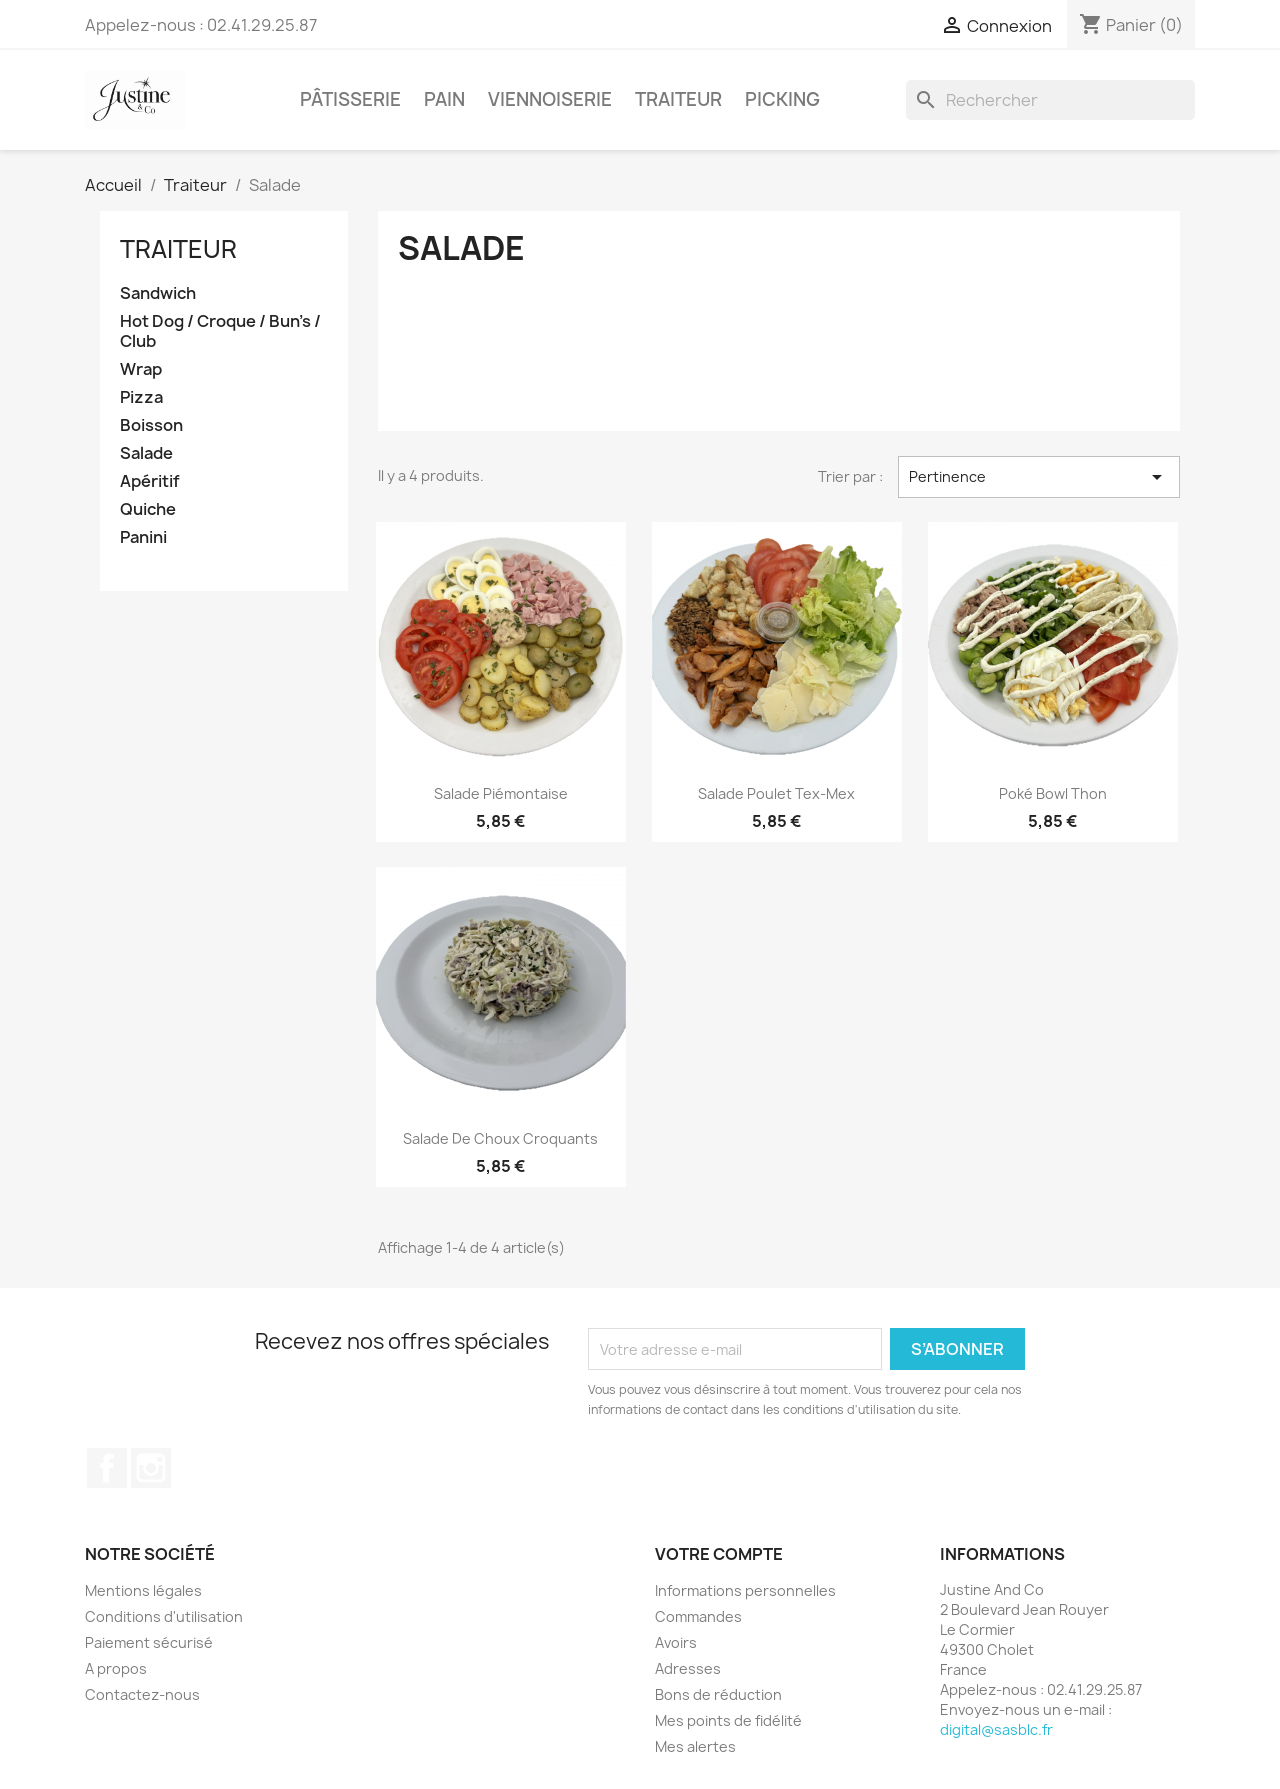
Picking (782, 99)
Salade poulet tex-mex (776, 793)
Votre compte (719, 1554)
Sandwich (158, 293)
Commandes (698, 1616)
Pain (444, 99)
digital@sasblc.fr (996, 1729)
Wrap (141, 369)
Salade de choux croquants (500, 1138)
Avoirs (676, 1642)
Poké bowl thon (1053, 793)
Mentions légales (143, 1590)
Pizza (141, 397)
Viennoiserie (550, 99)
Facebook (107, 1468)
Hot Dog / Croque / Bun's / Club (220, 331)
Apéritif (150, 481)
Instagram (151, 1468)
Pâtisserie (350, 99)
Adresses (688, 1668)
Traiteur (678, 99)
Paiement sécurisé (149, 1642)
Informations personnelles (745, 1590)
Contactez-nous (142, 1694)
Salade (146, 453)
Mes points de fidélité (728, 1720)
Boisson (151, 425)
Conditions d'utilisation (164, 1616)
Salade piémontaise (501, 793)
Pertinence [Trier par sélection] (1039, 477)
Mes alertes (695, 1746)
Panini (143, 537)
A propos (116, 1668)
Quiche (148, 509)
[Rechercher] (1050, 100)
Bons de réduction (718, 1694)
